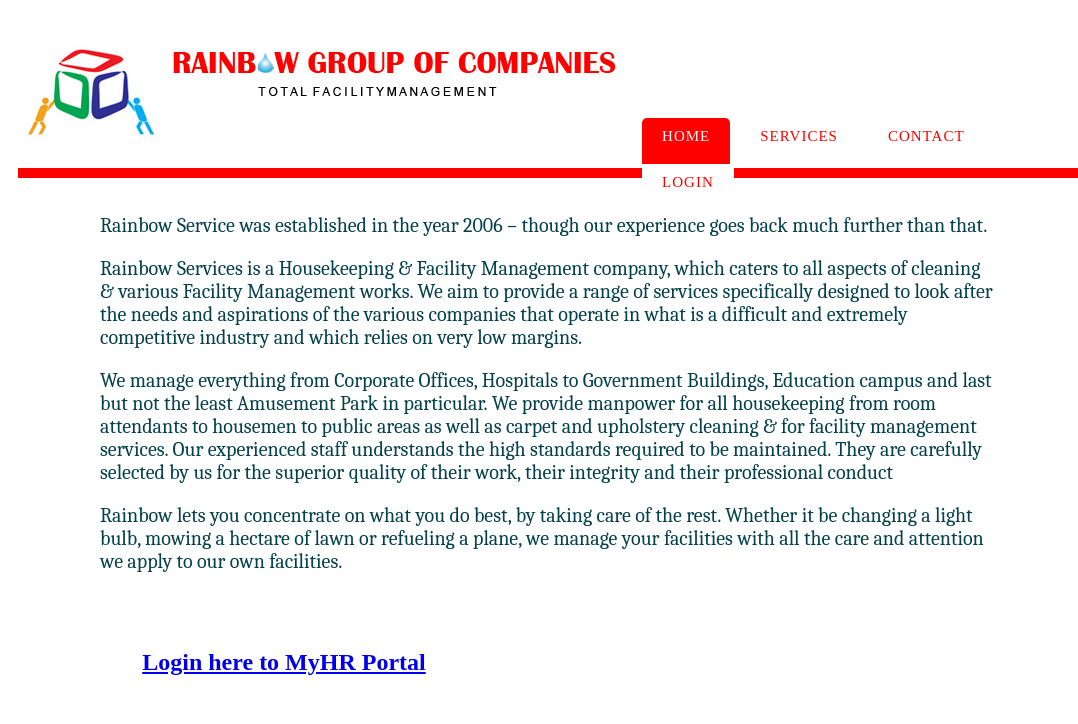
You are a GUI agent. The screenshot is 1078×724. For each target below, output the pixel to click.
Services (799, 136)
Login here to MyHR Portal (284, 662)
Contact (926, 136)
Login (688, 182)
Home (686, 136)
